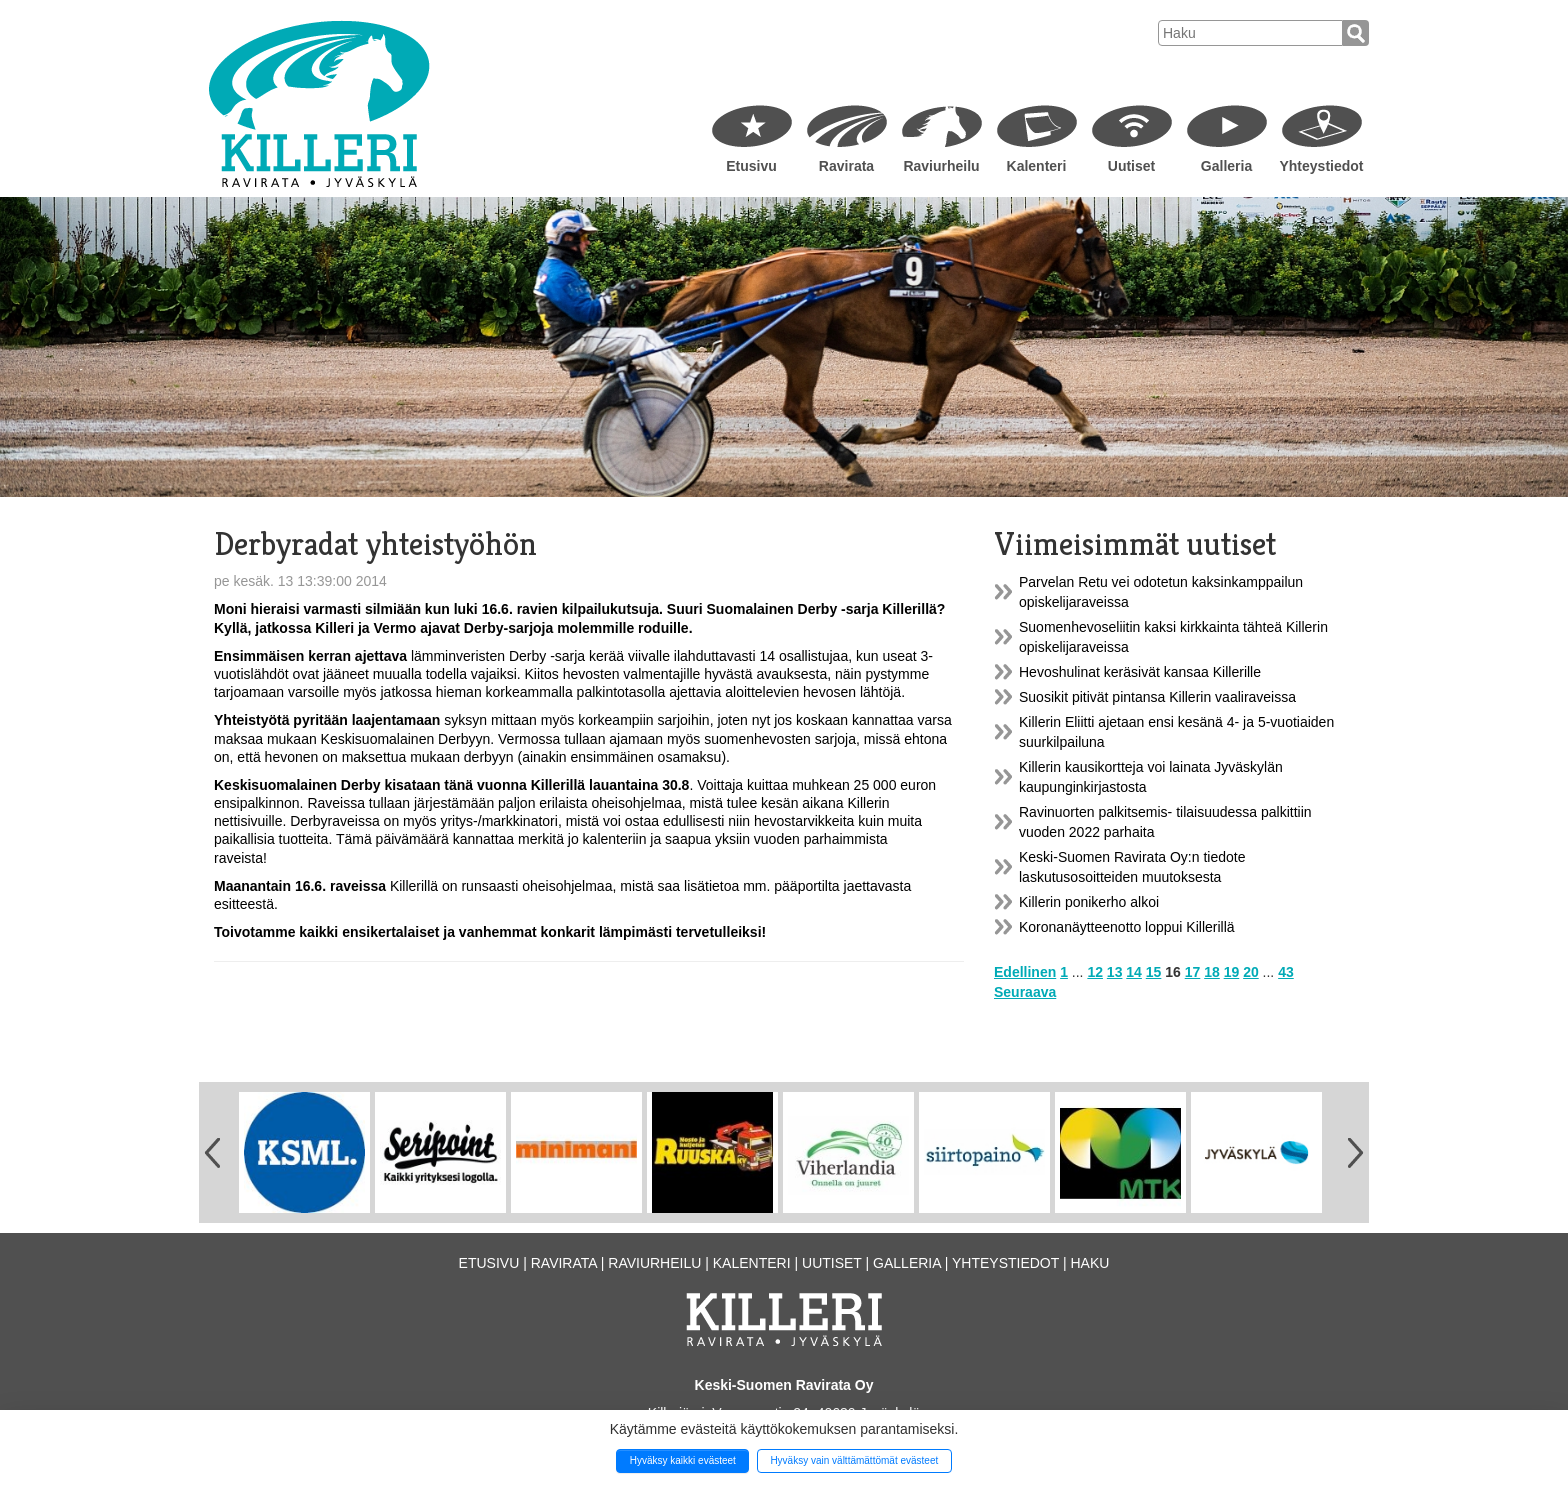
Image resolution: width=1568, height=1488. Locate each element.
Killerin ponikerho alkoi (1089, 902)
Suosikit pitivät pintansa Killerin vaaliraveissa (1157, 697)
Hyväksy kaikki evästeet (683, 1460)
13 (1115, 972)
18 (1212, 972)
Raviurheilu (941, 166)
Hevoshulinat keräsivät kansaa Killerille (1140, 672)
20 (1251, 972)
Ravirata (846, 166)
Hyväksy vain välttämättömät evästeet (854, 1460)
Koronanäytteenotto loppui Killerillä (1127, 927)
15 (1154, 972)
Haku (1089, 1263)
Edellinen (1025, 972)
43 (1286, 972)
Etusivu (751, 166)
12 (1095, 972)
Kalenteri (1037, 166)
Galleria (1226, 166)
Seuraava (1025, 992)
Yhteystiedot (1321, 166)
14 (1134, 972)
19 (1232, 972)
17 (1193, 972)
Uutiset (1131, 166)
